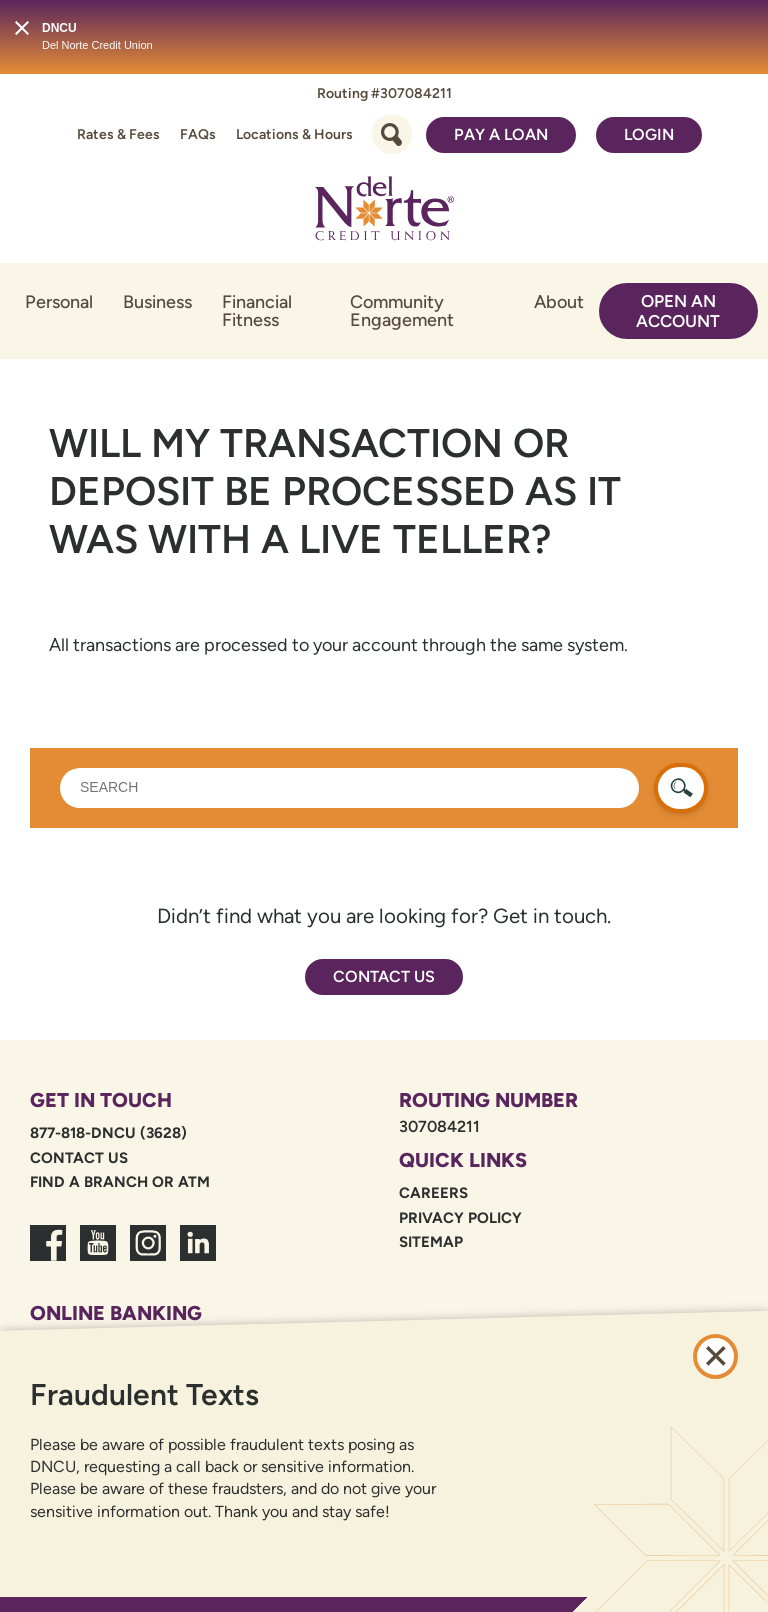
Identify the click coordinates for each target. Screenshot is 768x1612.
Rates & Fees (118, 134)
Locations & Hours (294, 134)
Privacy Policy (460, 1218)
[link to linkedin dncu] (198, 1255)
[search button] (681, 788)
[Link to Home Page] (384, 212)
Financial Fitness (257, 311)
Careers (433, 1193)
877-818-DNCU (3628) (108, 1133)
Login (649, 134)
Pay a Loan (501, 134)
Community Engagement (402, 311)
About (559, 302)
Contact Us (384, 976)
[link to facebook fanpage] (48, 1255)
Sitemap (431, 1242)
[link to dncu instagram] (148, 1255)
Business (157, 302)
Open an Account (678, 311)
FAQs (198, 134)
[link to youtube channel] (98, 1255)
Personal (59, 302)
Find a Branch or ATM (120, 1182)
